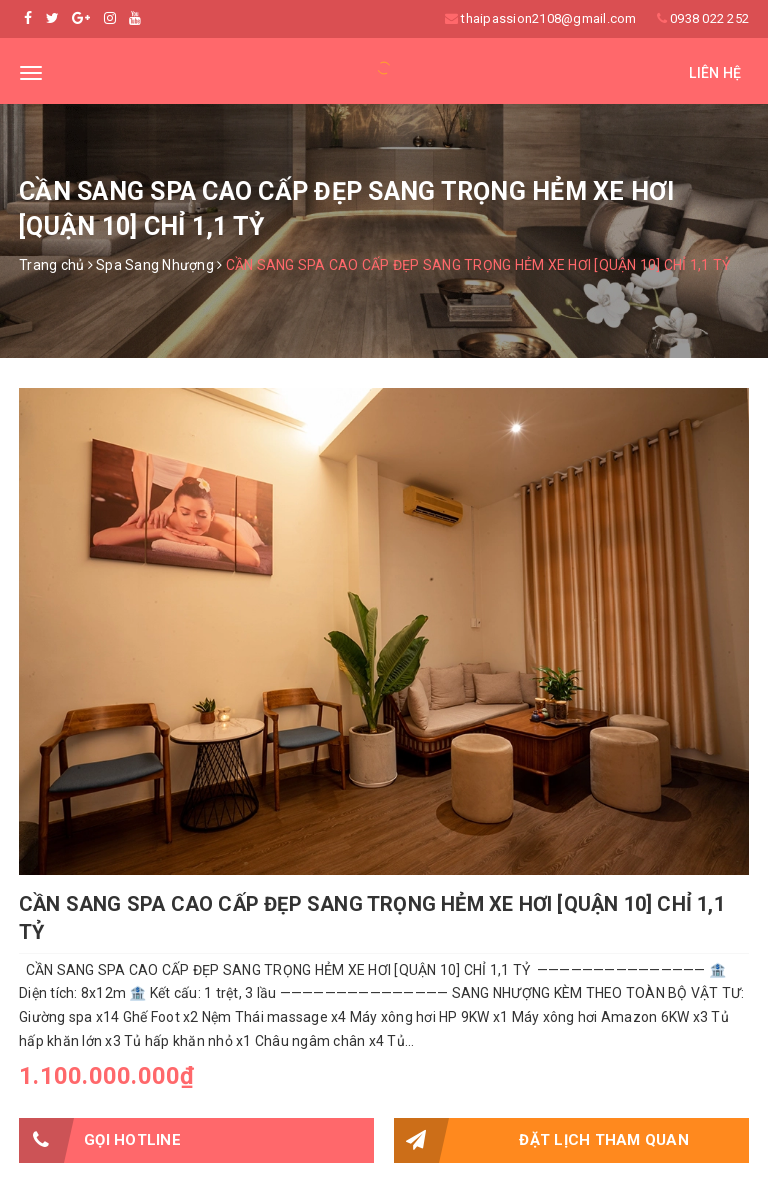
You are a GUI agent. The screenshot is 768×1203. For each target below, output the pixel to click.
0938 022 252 (709, 18)
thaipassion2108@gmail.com (548, 18)
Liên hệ (715, 73)
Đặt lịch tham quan (541, 1140)
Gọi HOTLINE (100, 1140)
